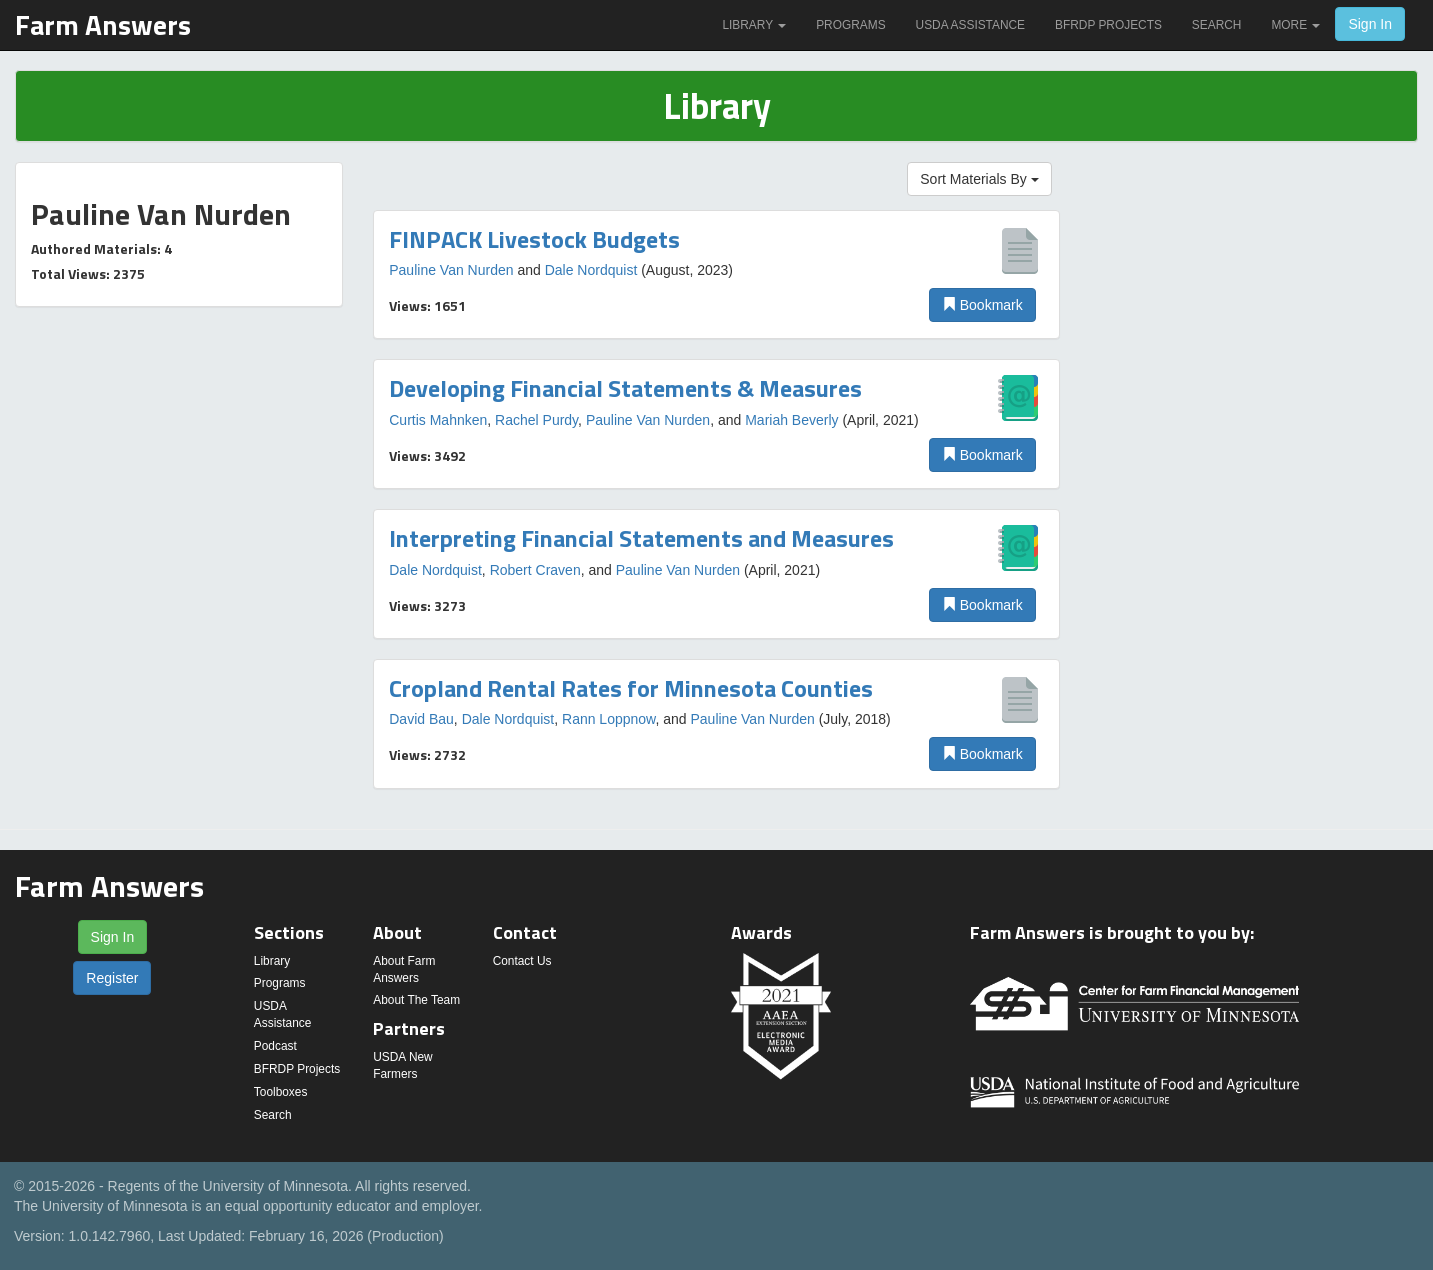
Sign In (1370, 24)
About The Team (416, 1000)
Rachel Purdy (536, 420)
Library (754, 25)
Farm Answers (103, 24)
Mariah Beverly (791, 420)
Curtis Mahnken (438, 420)
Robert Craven (535, 570)
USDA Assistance (970, 25)
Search (1217, 25)
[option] (716, 275)
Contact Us (522, 961)
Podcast (275, 1046)
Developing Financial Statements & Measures (625, 388)
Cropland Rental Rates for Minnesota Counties (631, 688)
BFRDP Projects (1108, 25)
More (1295, 25)
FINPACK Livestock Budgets (534, 239)
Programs (850, 25)
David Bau (421, 719)
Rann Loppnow (608, 719)
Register (112, 978)
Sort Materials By (979, 179)
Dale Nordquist (591, 270)
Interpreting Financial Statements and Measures (641, 538)
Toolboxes (281, 1092)
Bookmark (982, 305)
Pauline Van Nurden (451, 270)
